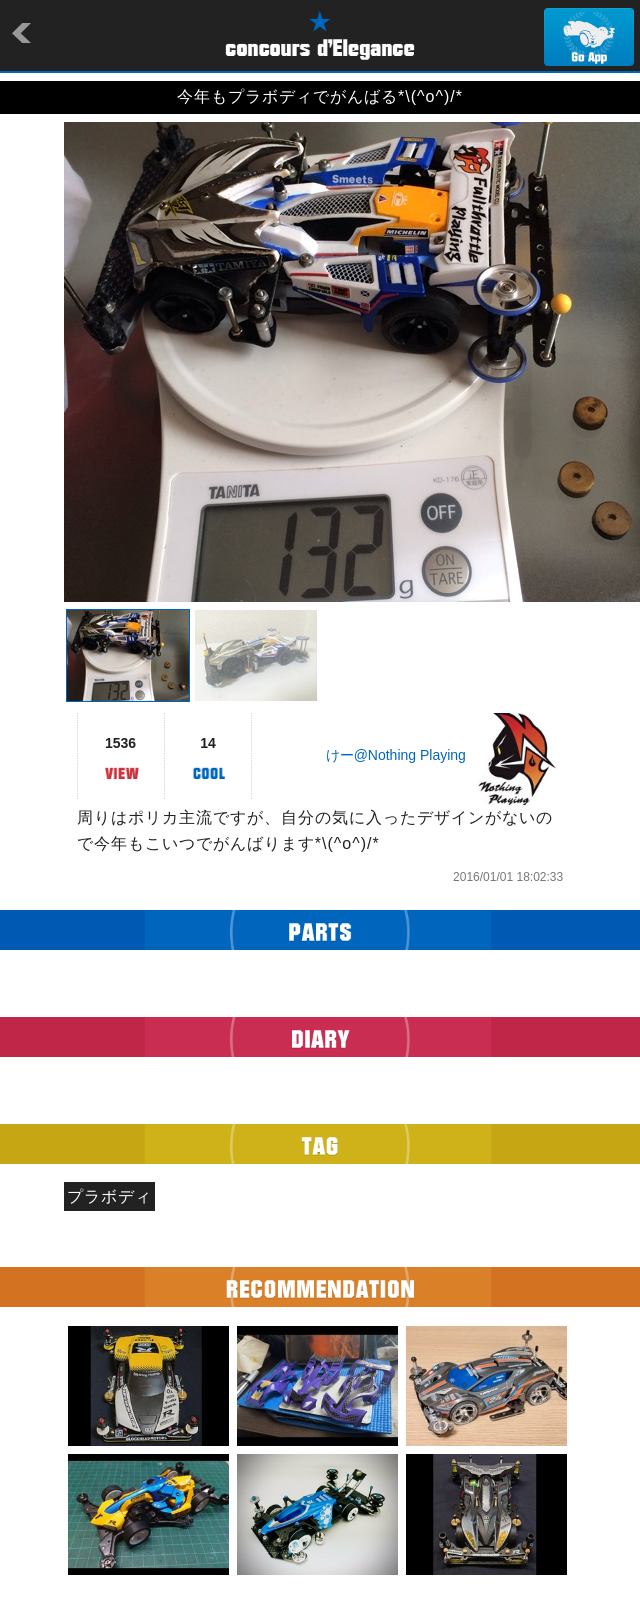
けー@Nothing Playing (396, 755)
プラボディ (109, 1196)
